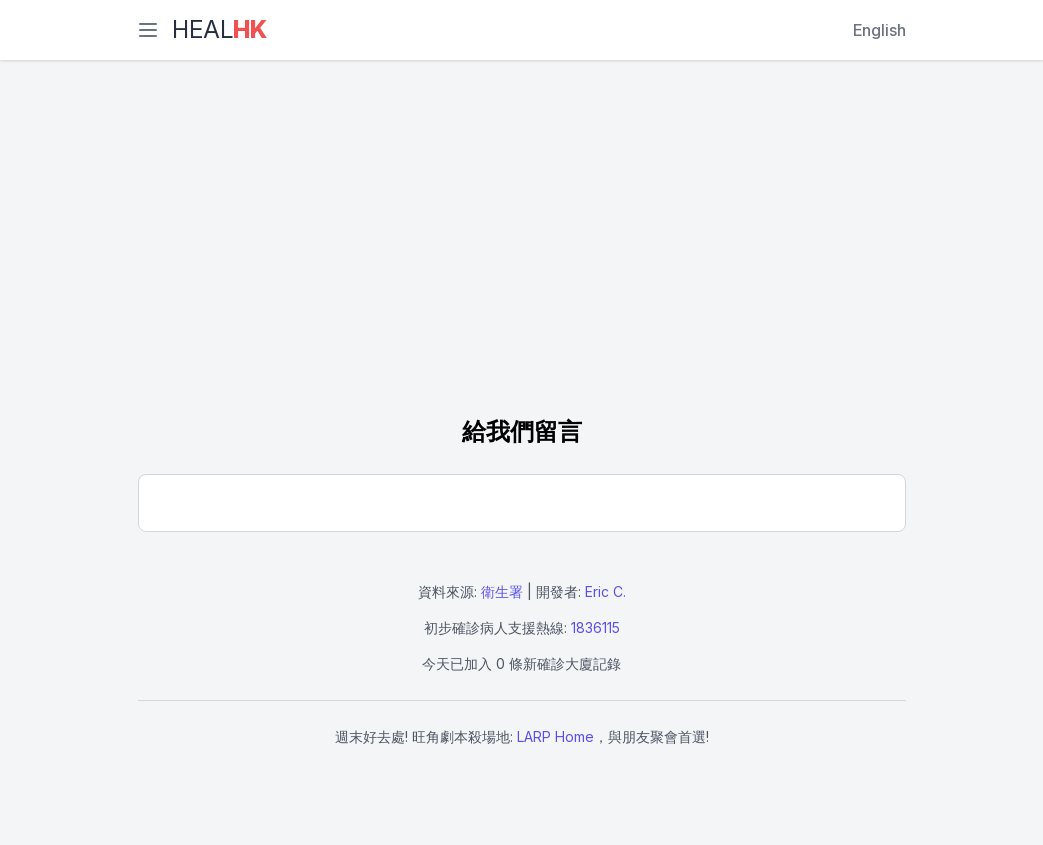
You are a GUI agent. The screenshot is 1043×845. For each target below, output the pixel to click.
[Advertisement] (522, 240)
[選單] (148, 30)
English (879, 30)
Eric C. (605, 591)
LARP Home (555, 736)
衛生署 (502, 591)
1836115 (595, 627)
